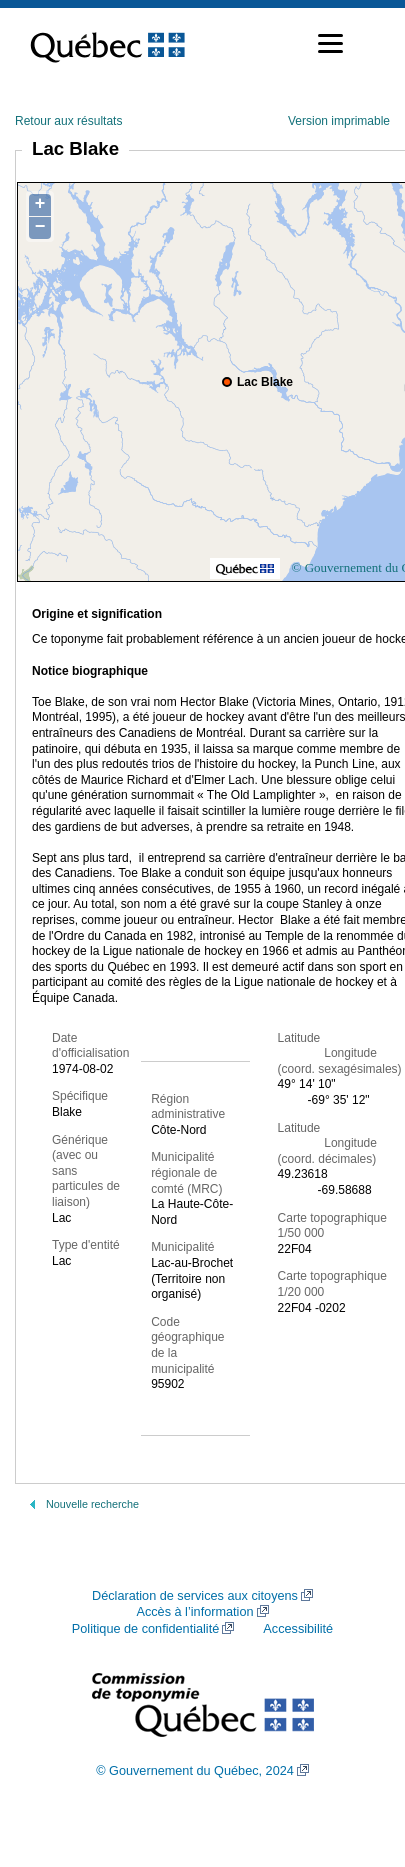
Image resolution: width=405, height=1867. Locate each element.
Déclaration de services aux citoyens (195, 1596)
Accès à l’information (194, 1612)
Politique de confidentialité (145, 1629)
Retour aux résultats (68, 121)
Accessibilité (298, 1629)
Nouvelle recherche (92, 1504)
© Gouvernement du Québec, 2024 (195, 1771)
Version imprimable (339, 121)
